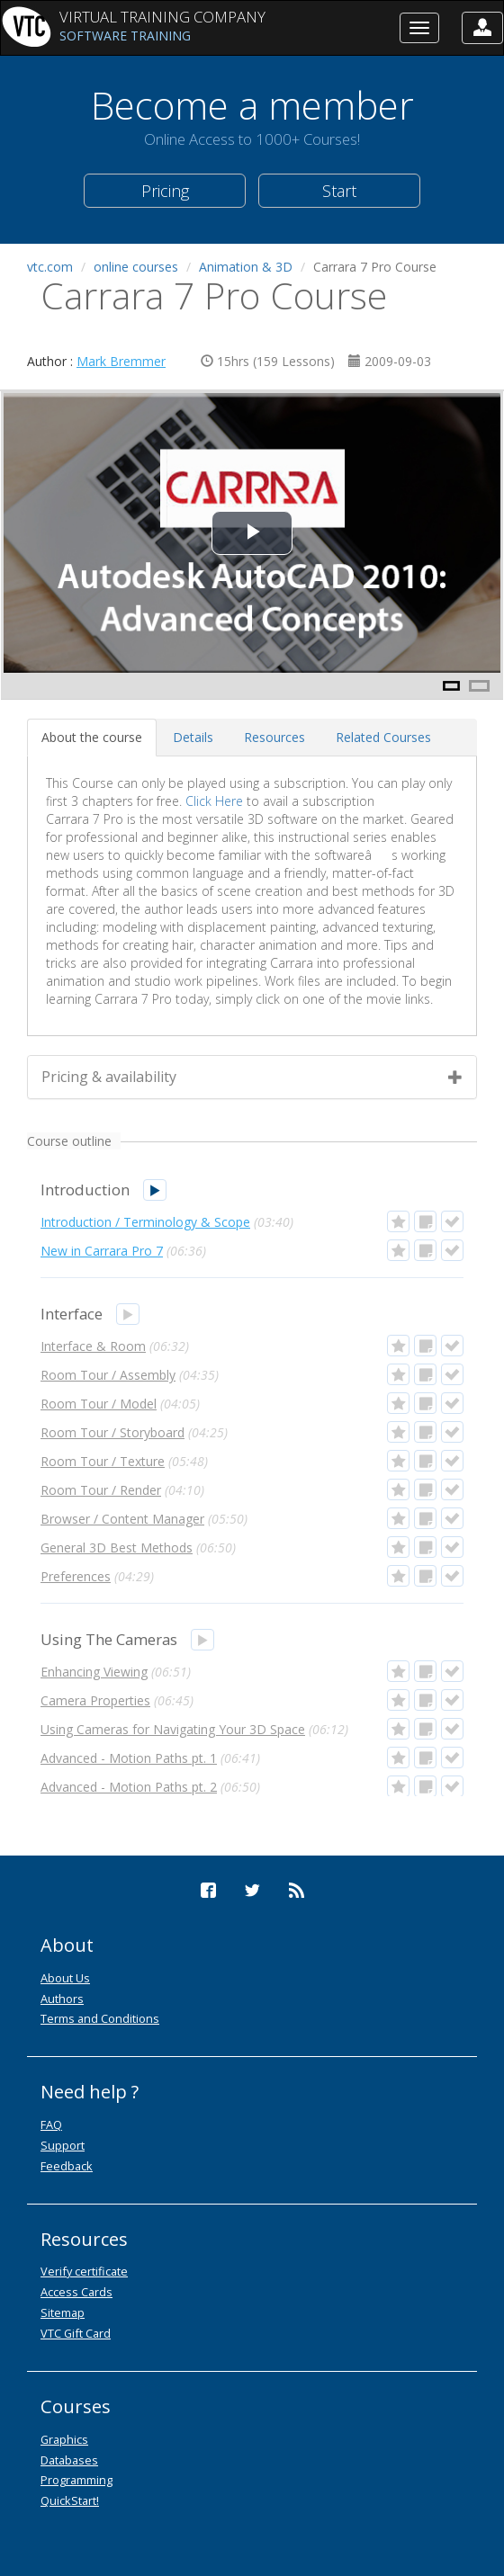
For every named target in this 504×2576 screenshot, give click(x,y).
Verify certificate (84, 2271)
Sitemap (62, 2312)
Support (62, 2145)
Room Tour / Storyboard (112, 1432)
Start (339, 190)
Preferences (75, 1576)
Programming (76, 2480)
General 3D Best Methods (116, 1547)
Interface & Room (93, 1346)
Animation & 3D (245, 266)
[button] (482, 28)
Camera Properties (95, 1700)
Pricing (165, 190)
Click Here (214, 800)
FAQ (51, 2124)
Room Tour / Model (98, 1403)
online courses (136, 266)
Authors (62, 1998)
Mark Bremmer (121, 361)
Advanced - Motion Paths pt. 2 (128, 1786)
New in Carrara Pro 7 (101, 1250)
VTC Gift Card (75, 2333)
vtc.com (50, 266)
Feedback (66, 2166)
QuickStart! (69, 2500)
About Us (65, 1978)
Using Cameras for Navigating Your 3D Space (172, 1729)
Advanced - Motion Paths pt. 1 (128, 1758)
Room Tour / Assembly (108, 1374)
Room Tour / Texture (102, 1461)
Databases (69, 2460)
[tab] (92, 737)
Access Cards (76, 2292)
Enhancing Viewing (94, 1671)
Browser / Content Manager (122, 1518)
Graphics (64, 2439)
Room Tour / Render (100, 1489)
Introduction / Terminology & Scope (145, 1221)
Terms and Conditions (99, 2018)
